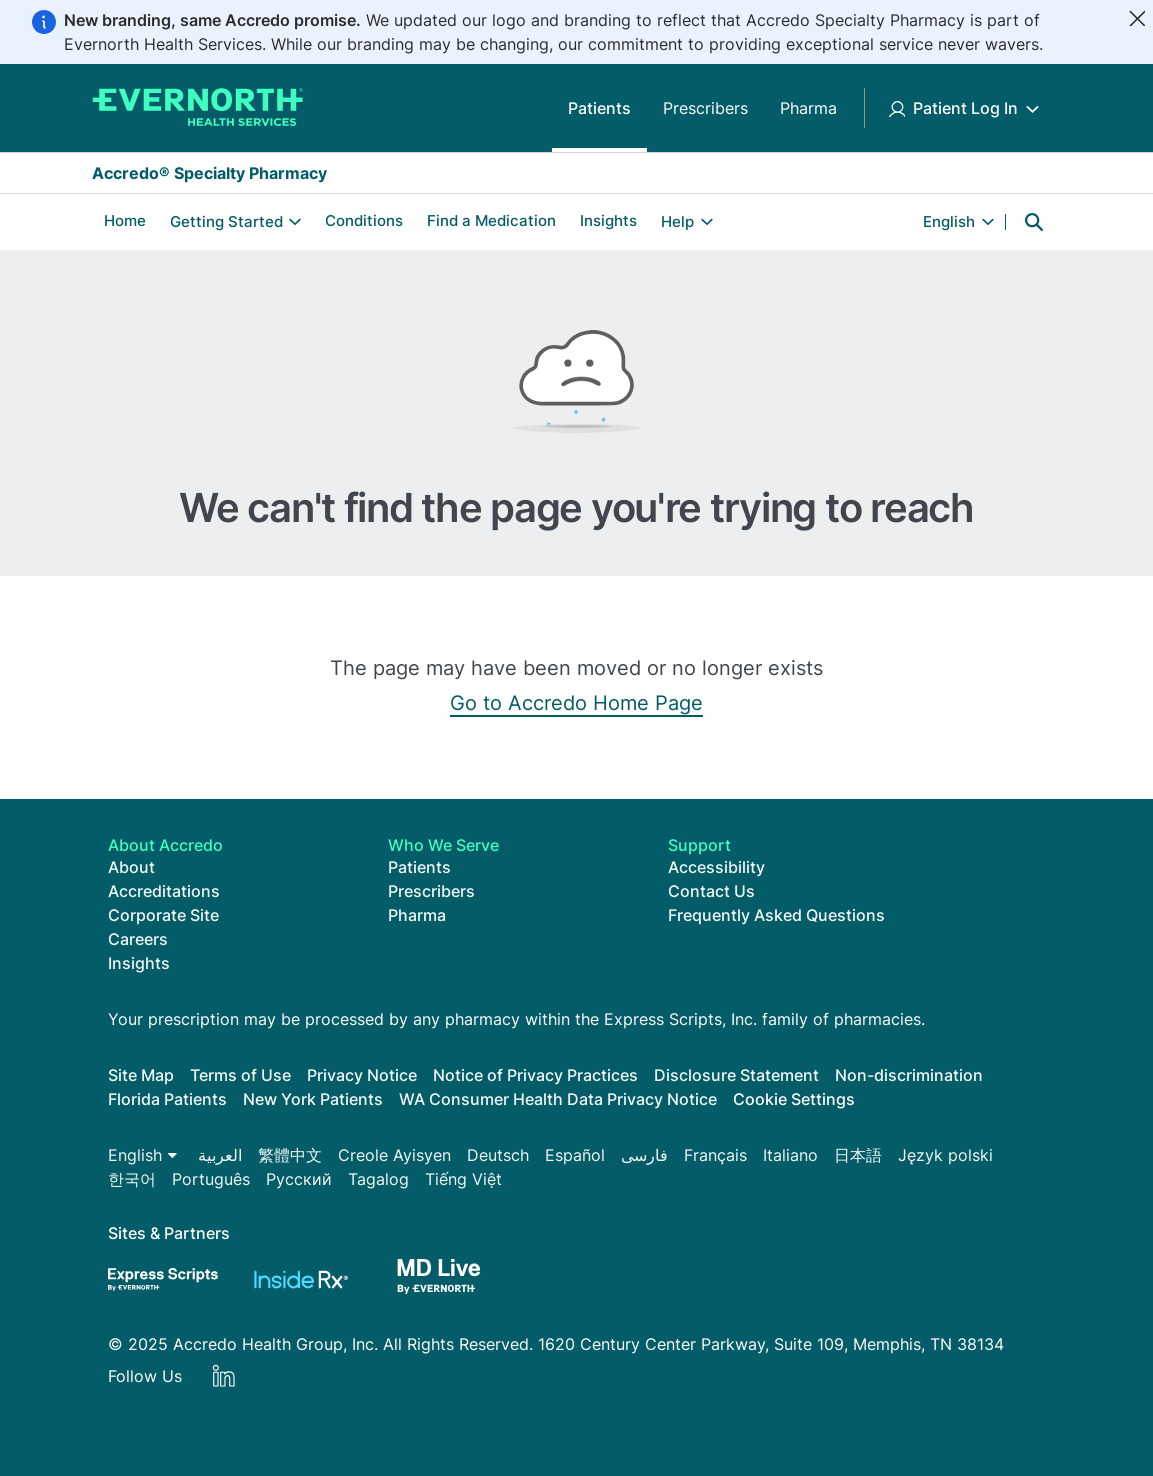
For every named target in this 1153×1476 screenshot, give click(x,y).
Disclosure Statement (736, 1075)
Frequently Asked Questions (776, 915)
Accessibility (716, 867)
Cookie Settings (794, 1099)
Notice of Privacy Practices (535, 1075)
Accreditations (164, 891)
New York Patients (313, 1099)
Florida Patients (167, 1099)
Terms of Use (240, 1075)
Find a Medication (491, 220)
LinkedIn (224, 1376)
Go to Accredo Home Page (576, 703)
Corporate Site (163, 915)
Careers (138, 939)
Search (1034, 222)
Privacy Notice (362, 1075)
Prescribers (705, 108)
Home (125, 220)
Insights (608, 220)
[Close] (1137, 18)
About (131, 867)
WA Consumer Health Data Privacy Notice (558, 1099)
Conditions (364, 220)
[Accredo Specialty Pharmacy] (198, 108)
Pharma (808, 108)
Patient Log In (965, 108)
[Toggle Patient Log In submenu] (1032, 108)
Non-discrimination (909, 1075)
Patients (599, 108)
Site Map (141, 1075)
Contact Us (711, 891)
